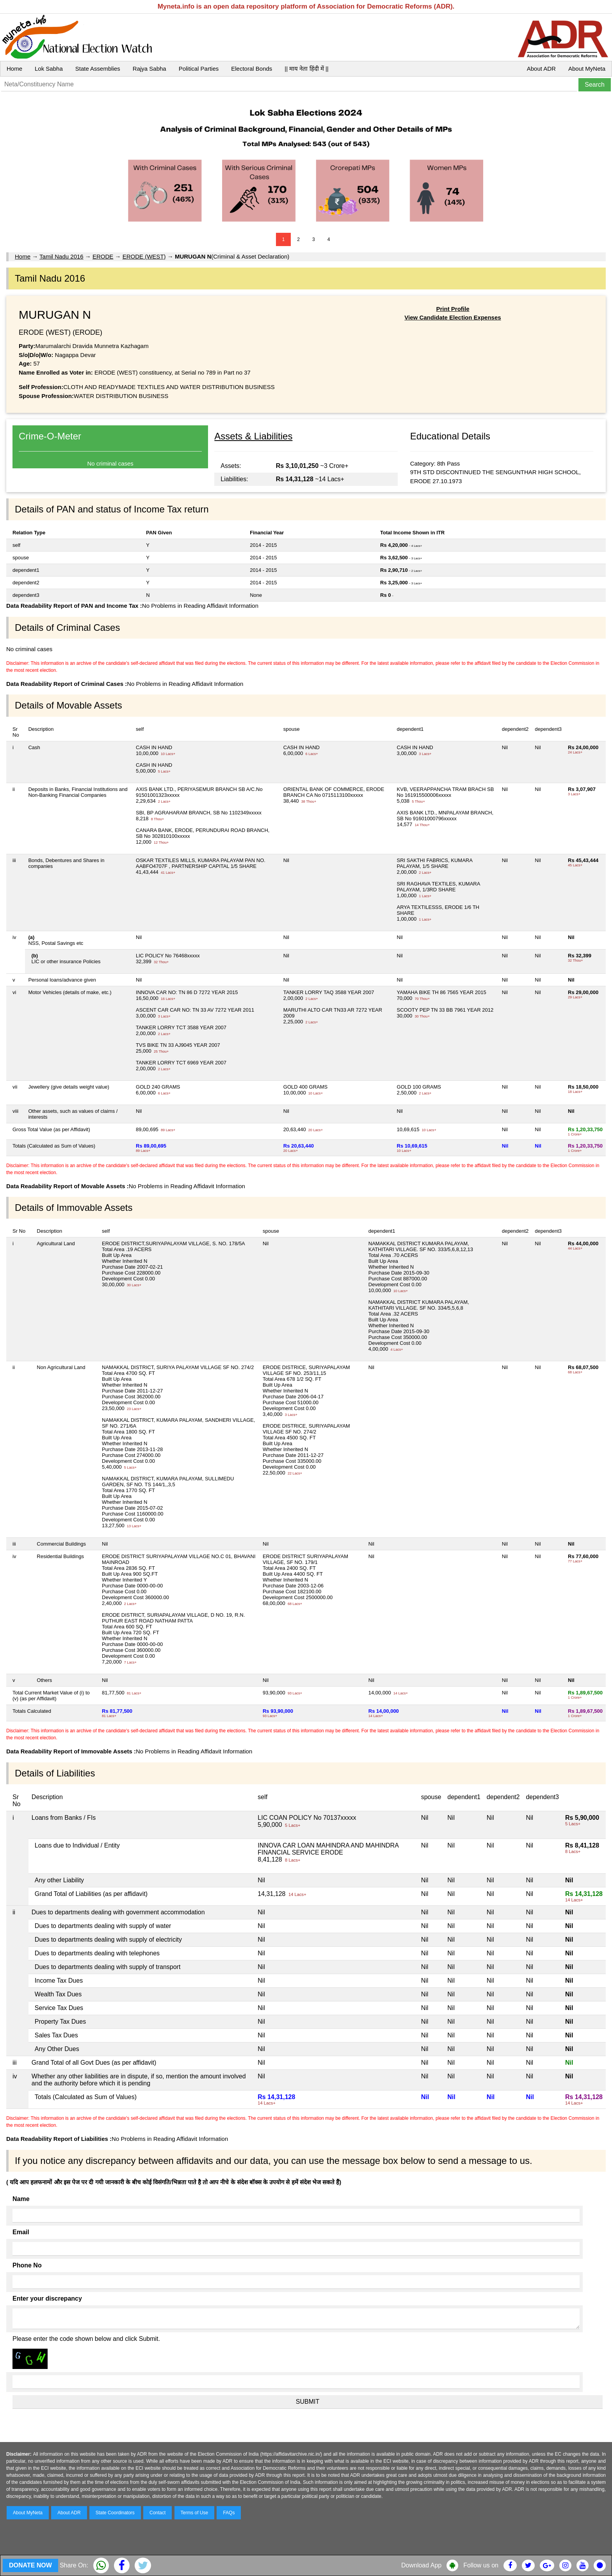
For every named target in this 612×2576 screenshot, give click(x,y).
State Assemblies (97, 68)
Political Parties (199, 68)
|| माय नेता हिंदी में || (306, 68)
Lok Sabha (49, 68)
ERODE (103, 256)
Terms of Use (194, 2512)
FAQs (229, 2512)
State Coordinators (115, 2512)
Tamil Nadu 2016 (61, 256)
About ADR (541, 68)
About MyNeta (586, 68)
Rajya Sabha (149, 68)
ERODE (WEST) (144, 256)
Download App (421, 2565)
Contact (157, 2512)
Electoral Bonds (251, 68)
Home (14, 68)
